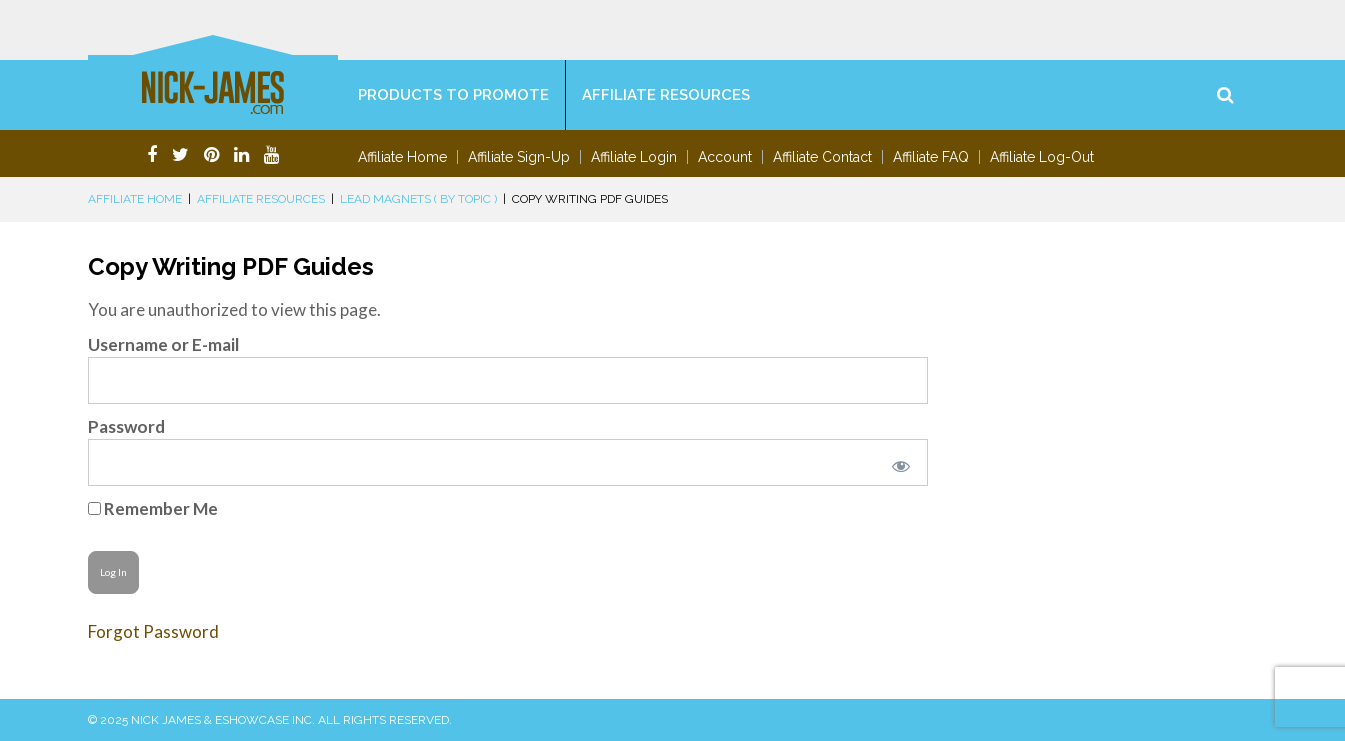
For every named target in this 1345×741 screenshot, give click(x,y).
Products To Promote (453, 95)
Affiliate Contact (822, 157)
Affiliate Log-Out (1042, 157)
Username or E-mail (163, 344)
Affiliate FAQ (931, 157)
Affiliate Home (402, 157)
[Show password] (897, 462)
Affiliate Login (634, 157)
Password (126, 426)
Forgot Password (153, 631)
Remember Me (153, 508)
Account (725, 157)
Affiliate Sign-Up (519, 157)
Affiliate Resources (666, 95)
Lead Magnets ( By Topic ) (418, 199)
